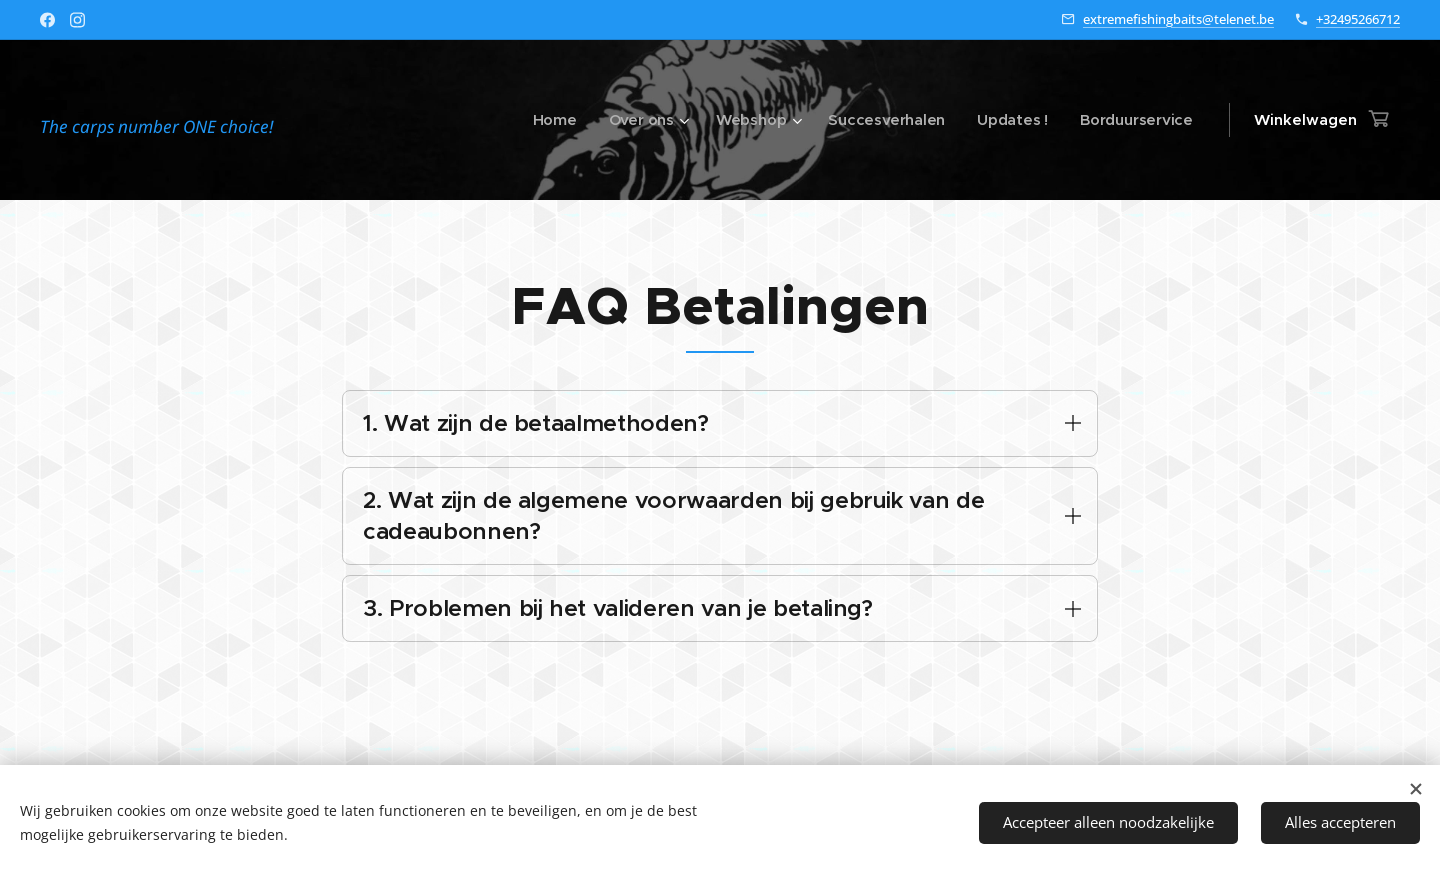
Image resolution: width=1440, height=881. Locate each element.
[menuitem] (548, 120)
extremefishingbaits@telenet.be (1178, 19)
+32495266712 (1358, 19)
